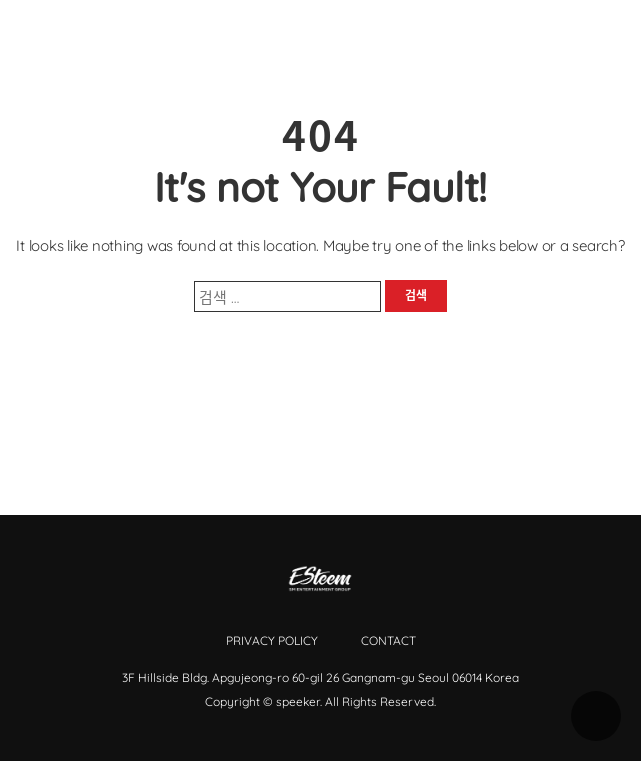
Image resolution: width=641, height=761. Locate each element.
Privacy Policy (272, 640)
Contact (388, 640)
